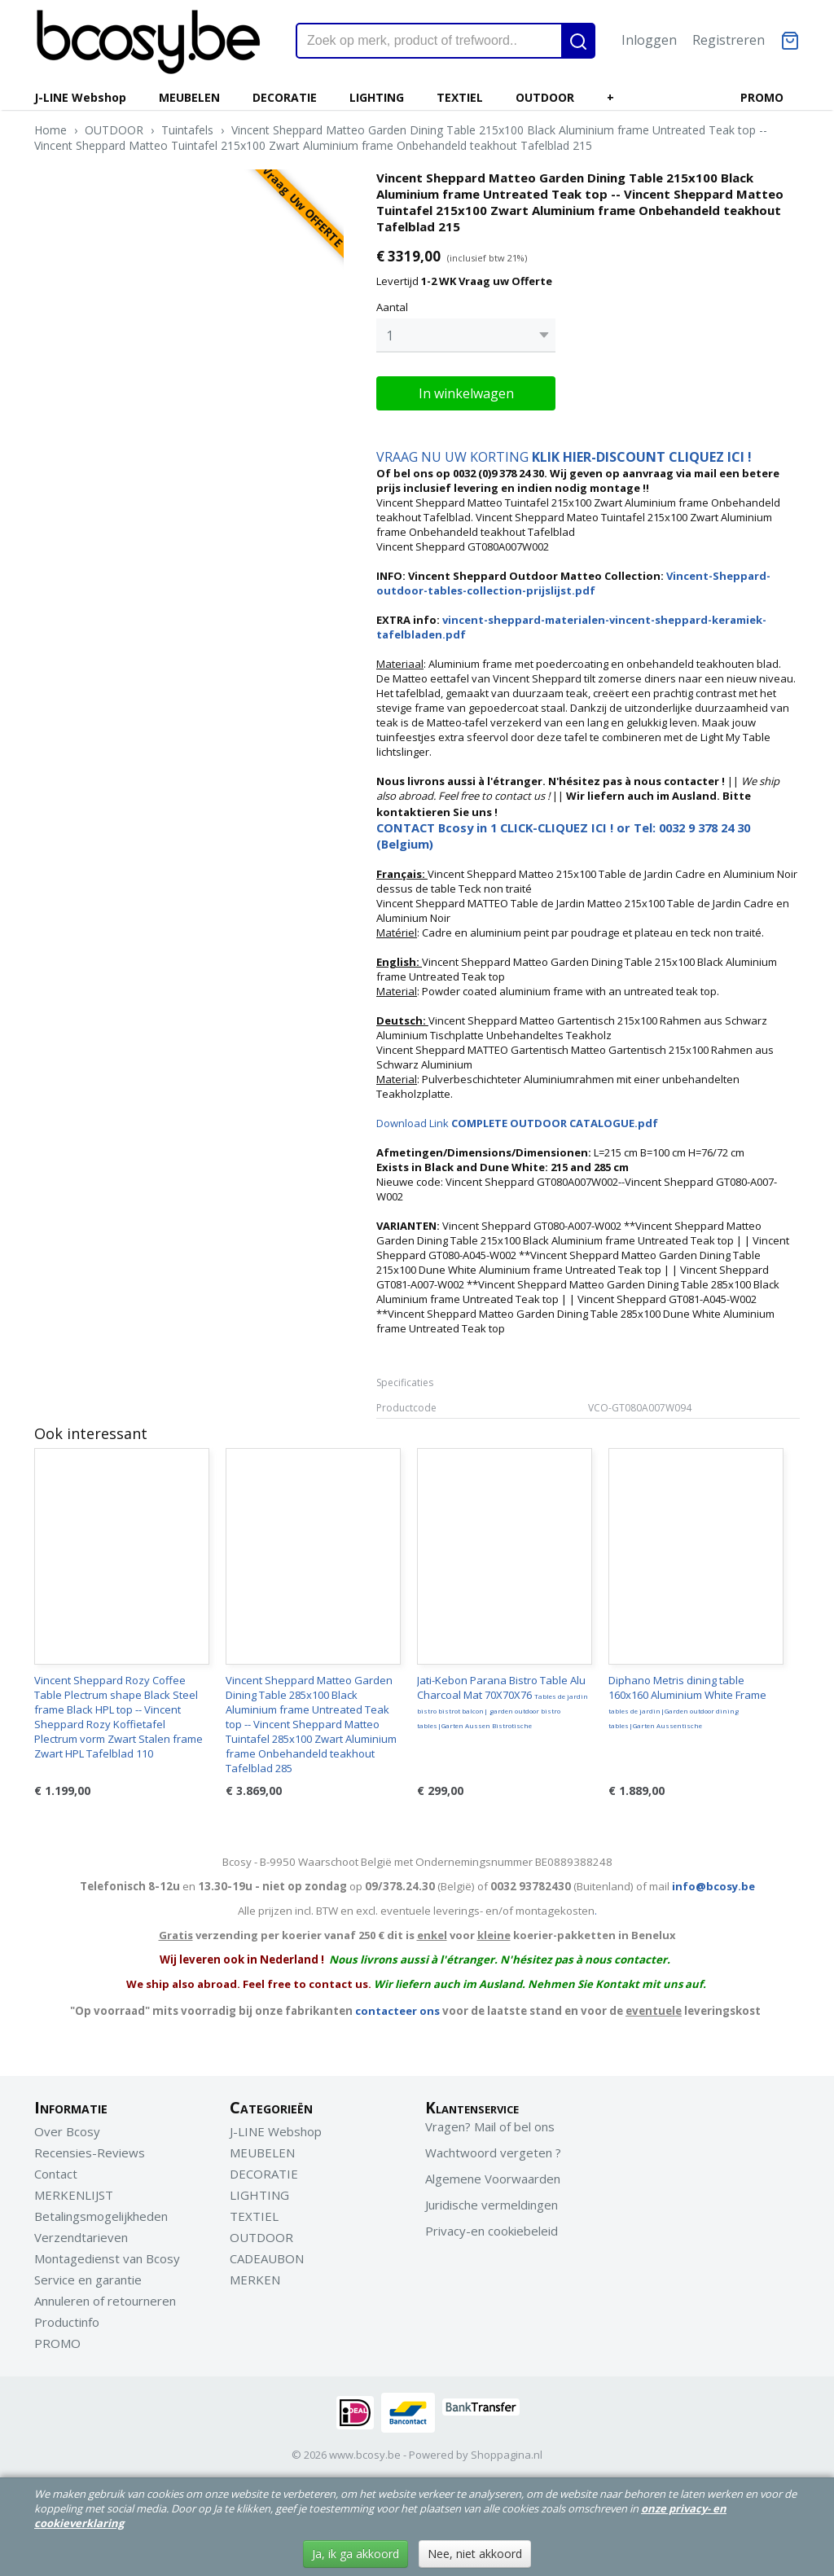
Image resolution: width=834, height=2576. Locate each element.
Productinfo (66, 2322)
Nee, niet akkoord (475, 2553)
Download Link (517, 1123)
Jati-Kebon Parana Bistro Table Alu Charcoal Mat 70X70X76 (502, 1701)
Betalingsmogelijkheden (101, 2216)
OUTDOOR (545, 97)
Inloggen (649, 40)
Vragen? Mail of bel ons (490, 2126)
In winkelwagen (466, 393)
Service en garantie (88, 2279)
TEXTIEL (460, 97)
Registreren (728, 40)
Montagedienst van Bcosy (107, 2258)
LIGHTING (376, 97)
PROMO (762, 97)
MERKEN (255, 2279)
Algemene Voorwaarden (492, 2178)
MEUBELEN (189, 97)
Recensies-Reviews (89, 2152)
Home (50, 130)
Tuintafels (187, 130)
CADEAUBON (267, 2258)
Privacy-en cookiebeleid (491, 2231)
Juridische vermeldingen (491, 2204)
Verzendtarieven (81, 2237)
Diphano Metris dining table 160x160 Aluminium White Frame (687, 1701)
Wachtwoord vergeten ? (493, 2152)
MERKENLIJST (73, 2195)
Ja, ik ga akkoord (355, 2553)
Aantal (392, 307)
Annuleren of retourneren (105, 2301)
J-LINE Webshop (80, 97)
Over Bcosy (67, 2131)
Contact (55, 2174)
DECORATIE (284, 97)
